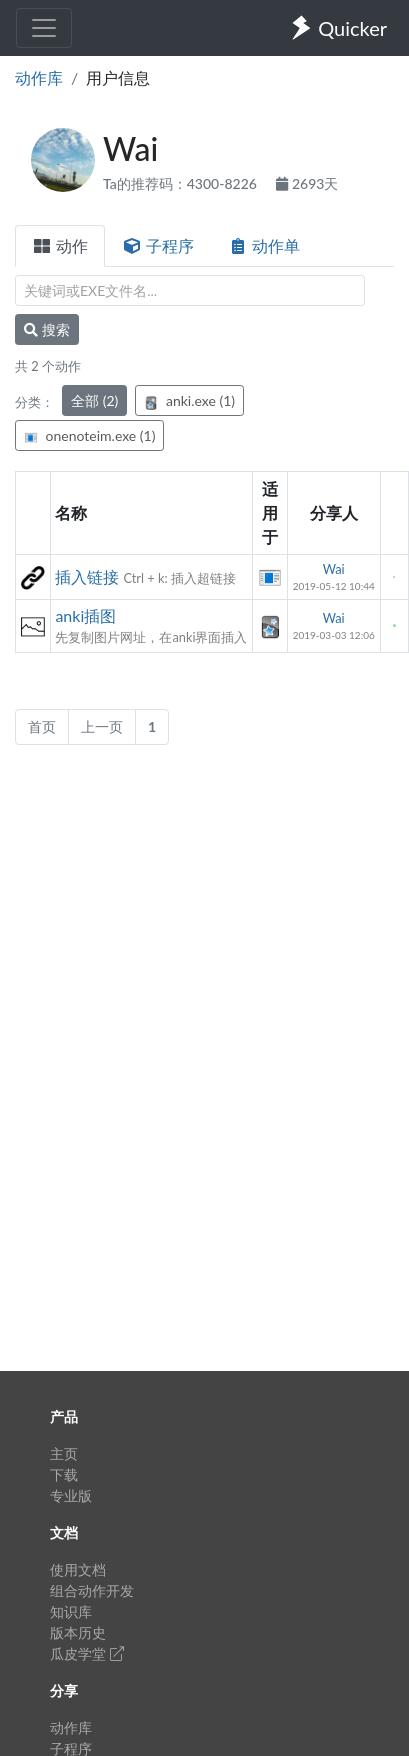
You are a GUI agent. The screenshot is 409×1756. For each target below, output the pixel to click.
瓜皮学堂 (87, 1653)
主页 (64, 1453)
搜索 (47, 329)
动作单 (264, 245)
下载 (64, 1474)
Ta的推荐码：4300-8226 (181, 183)
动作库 (39, 77)
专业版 (71, 1495)
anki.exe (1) (189, 400)
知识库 (71, 1611)
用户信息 (118, 77)
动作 (60, 245)
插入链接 (87, 576)
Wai (334, 569)
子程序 (158, 245)
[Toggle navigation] (44, 28)
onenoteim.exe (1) (89, 435)
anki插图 (85, 615)
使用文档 (78, 1569)
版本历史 (78, 1632)
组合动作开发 (92, 1590)
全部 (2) (94, 400)
